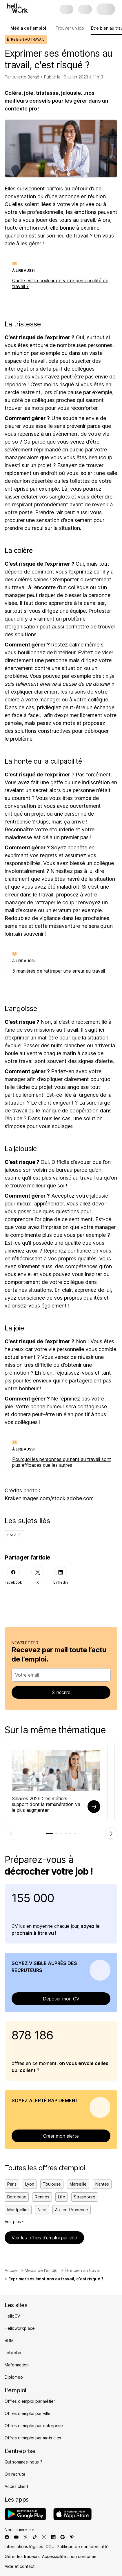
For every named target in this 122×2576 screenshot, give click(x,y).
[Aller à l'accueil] (17, 8)
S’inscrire (61, 1692)
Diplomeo (14, 2377)
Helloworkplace (20, 2328)
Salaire (14, 1535)
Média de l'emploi (42, 2270)
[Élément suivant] (111, 1833)
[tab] (49, 1833)
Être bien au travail (83, 2270)
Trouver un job (70, 28)
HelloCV (12, 2316)
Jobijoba (13, 2352)
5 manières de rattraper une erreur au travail (58, 971)
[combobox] (59, 1674)
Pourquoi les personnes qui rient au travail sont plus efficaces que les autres (61, 1462)
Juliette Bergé (25, 76)
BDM (9, 2340)
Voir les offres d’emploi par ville (44, 2238)
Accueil (12, 2270)
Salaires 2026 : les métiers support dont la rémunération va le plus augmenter (46, 1804)
